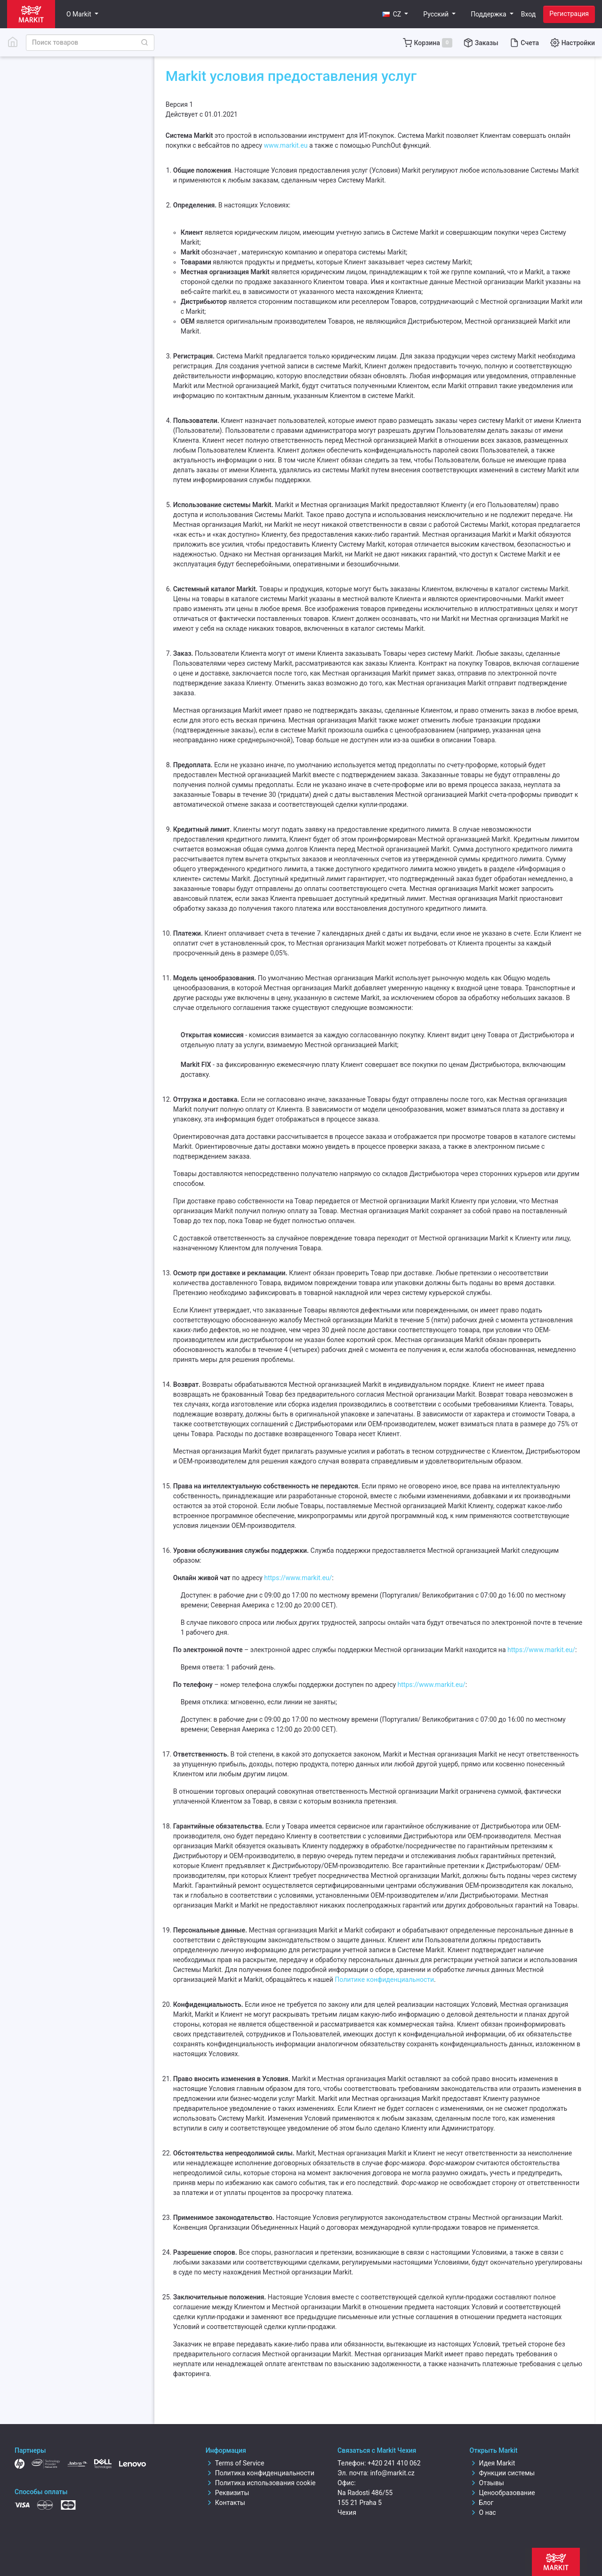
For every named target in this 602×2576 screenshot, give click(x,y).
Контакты (225, 2502)
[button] (395, 14)
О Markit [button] (79, 14)
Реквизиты (227, 2492)
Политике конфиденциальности (384, 1979)
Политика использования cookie (261, 2483)
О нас (483, 2512)
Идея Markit (492, 2463)
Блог (482, 2502)
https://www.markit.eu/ (298, 1578)
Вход (528, 14)
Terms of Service (235, 2463)
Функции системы (502, 2473)
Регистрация (569, 13)
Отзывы (487, 2483)
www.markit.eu (285, 145)
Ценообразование (502, 2492)
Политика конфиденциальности (260, 2473)
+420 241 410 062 (394, 2463)
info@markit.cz (392, 2473)
